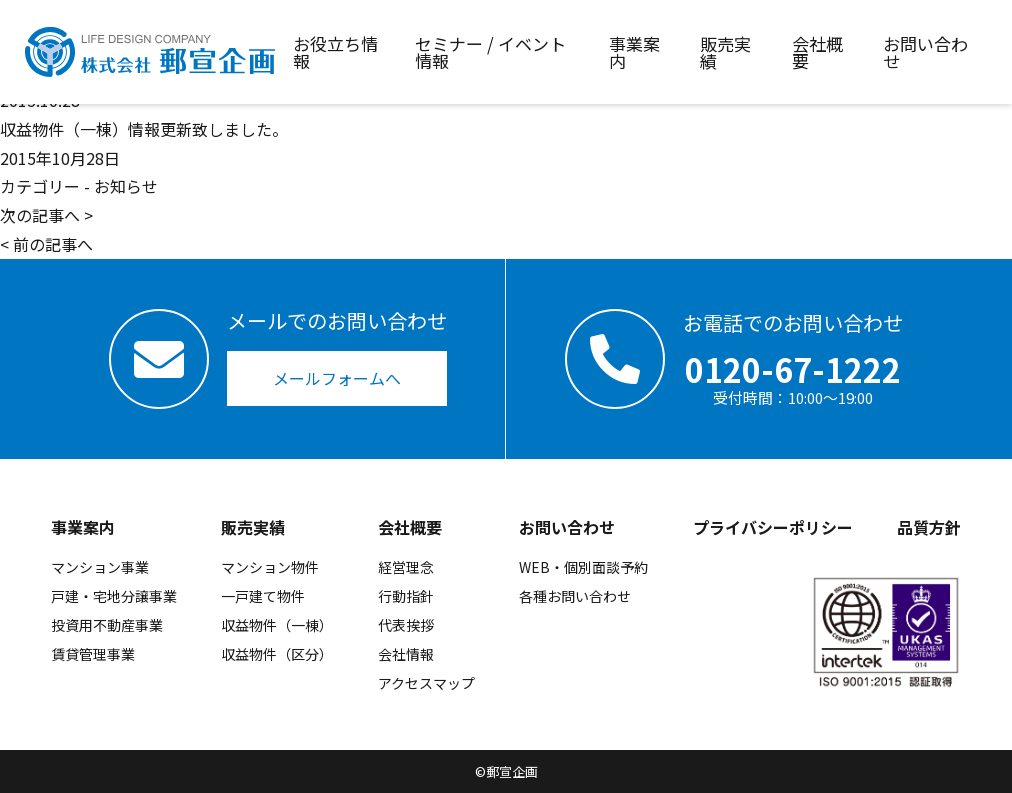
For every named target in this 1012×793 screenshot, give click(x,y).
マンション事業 (100, 567)
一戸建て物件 (263, 596)
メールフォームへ (337, 378)
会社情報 (406, 654)
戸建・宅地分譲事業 (114, 596)
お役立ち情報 (335, 52)
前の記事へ (53, 244)
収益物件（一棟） (277, 625)
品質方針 (929, 527)
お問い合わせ (567, 527)
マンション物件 (270, 567)
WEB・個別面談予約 (583, 567)
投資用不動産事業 (107, 625)
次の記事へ (40, 215)
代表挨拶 (406, 625)
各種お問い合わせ (575, 596)
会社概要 (410, 527)
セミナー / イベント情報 (490, 52)
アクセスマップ (426, 683)
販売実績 (253, 527)
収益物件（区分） (277, 654)
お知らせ (126, 186)
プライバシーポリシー (773, 527)
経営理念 (406, 567)
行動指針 (406, 596)
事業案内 (83, 527)
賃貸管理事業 (93, 654)
